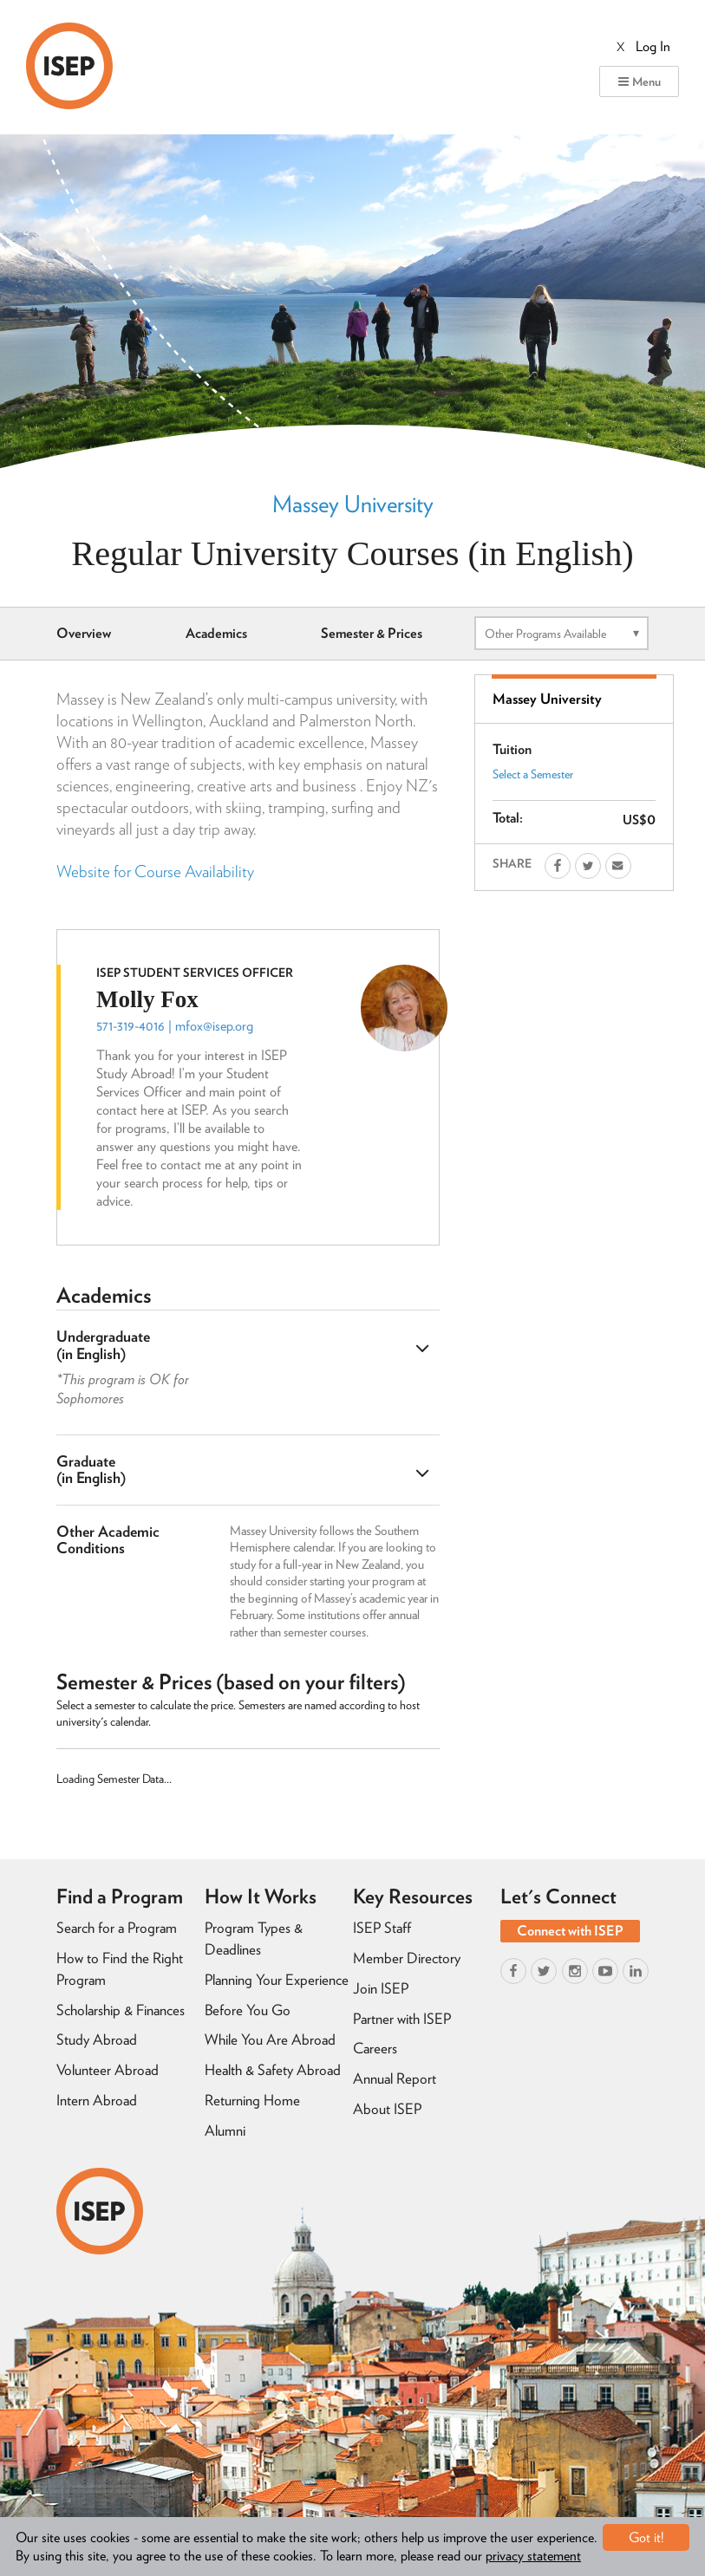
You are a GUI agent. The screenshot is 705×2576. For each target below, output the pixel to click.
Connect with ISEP (570, 1930)
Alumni (225, 2130)
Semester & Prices (371, 633)
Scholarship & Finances (120, 2010)
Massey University (353, 503)
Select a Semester (533, 774)
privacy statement (533, 2555)
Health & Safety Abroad (273, 2069)
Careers (375, 2048)
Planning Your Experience (277, 1979)
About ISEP (387, 2108)
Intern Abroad (96, 2100)
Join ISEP (380, 1988)
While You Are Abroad (270, 2039)
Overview (83, 633)
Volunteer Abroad (107, 2069)
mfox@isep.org (214, 1026)
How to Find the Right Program (119, 1968)
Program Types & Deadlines (254, 1938)
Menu (639, 81)
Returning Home (252, 2100)
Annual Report (394, 2078)
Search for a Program (116, 1927)
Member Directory (406, 1958)
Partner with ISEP (402, 2018)
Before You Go (247, 2010)
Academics (216, 633)
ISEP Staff (382, 1927)
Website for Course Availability (155, 871)
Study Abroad (96, 2039)
